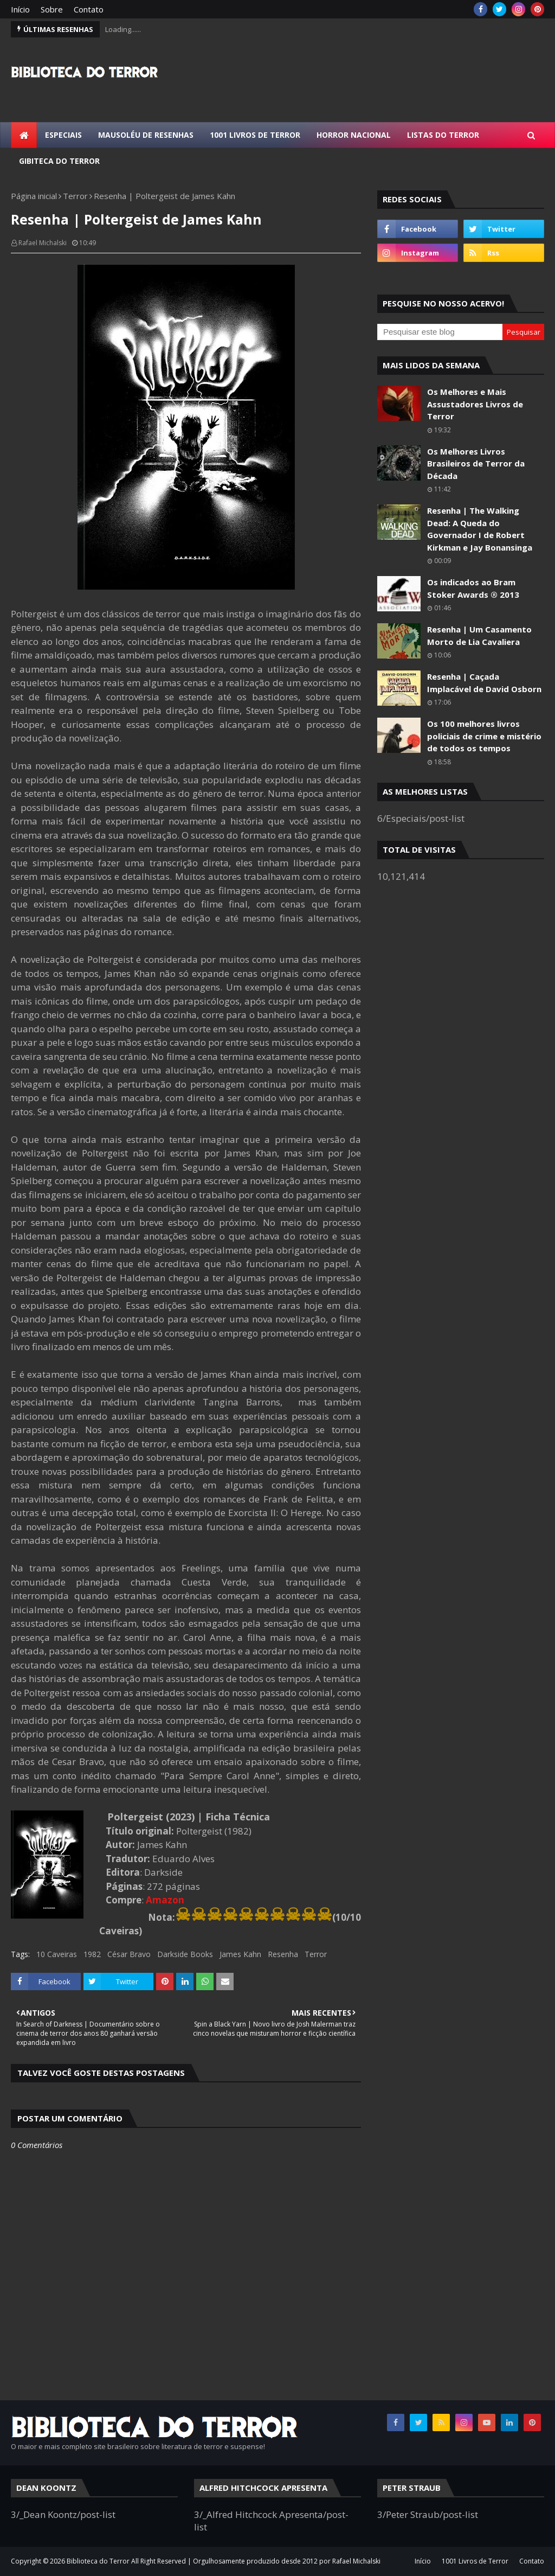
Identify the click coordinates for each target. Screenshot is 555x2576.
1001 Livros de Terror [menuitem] (255, 135)
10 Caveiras (56, 1954)
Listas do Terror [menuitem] (443, 135)
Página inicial (34, 195)
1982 (92, 1954)
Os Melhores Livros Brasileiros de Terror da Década (476, 463)
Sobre (52, 9)
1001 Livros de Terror (475, 2561)
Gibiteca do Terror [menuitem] (59, 161)
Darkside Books (185, 1954)
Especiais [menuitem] (63, 135)
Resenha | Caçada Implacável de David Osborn (484, 682)
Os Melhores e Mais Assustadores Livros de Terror (475, 403)
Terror (75, 195)
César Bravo (129, 1954)
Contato (89, 9)
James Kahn (240, 1954)
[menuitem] (24, 135)
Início (20, 9)
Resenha (283, 1954)
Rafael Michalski (42, 242)
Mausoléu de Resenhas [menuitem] (145, 135)
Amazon (165, 1900)
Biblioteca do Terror (98, 2561)
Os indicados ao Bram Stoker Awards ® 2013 (473, 588)
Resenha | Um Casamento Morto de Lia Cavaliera (479, 635)
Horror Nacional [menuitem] (354, 135)
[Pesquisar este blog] (439, 332)
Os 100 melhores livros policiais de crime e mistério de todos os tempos (484, 735)
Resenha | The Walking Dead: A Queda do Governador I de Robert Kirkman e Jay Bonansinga (479, 529)
